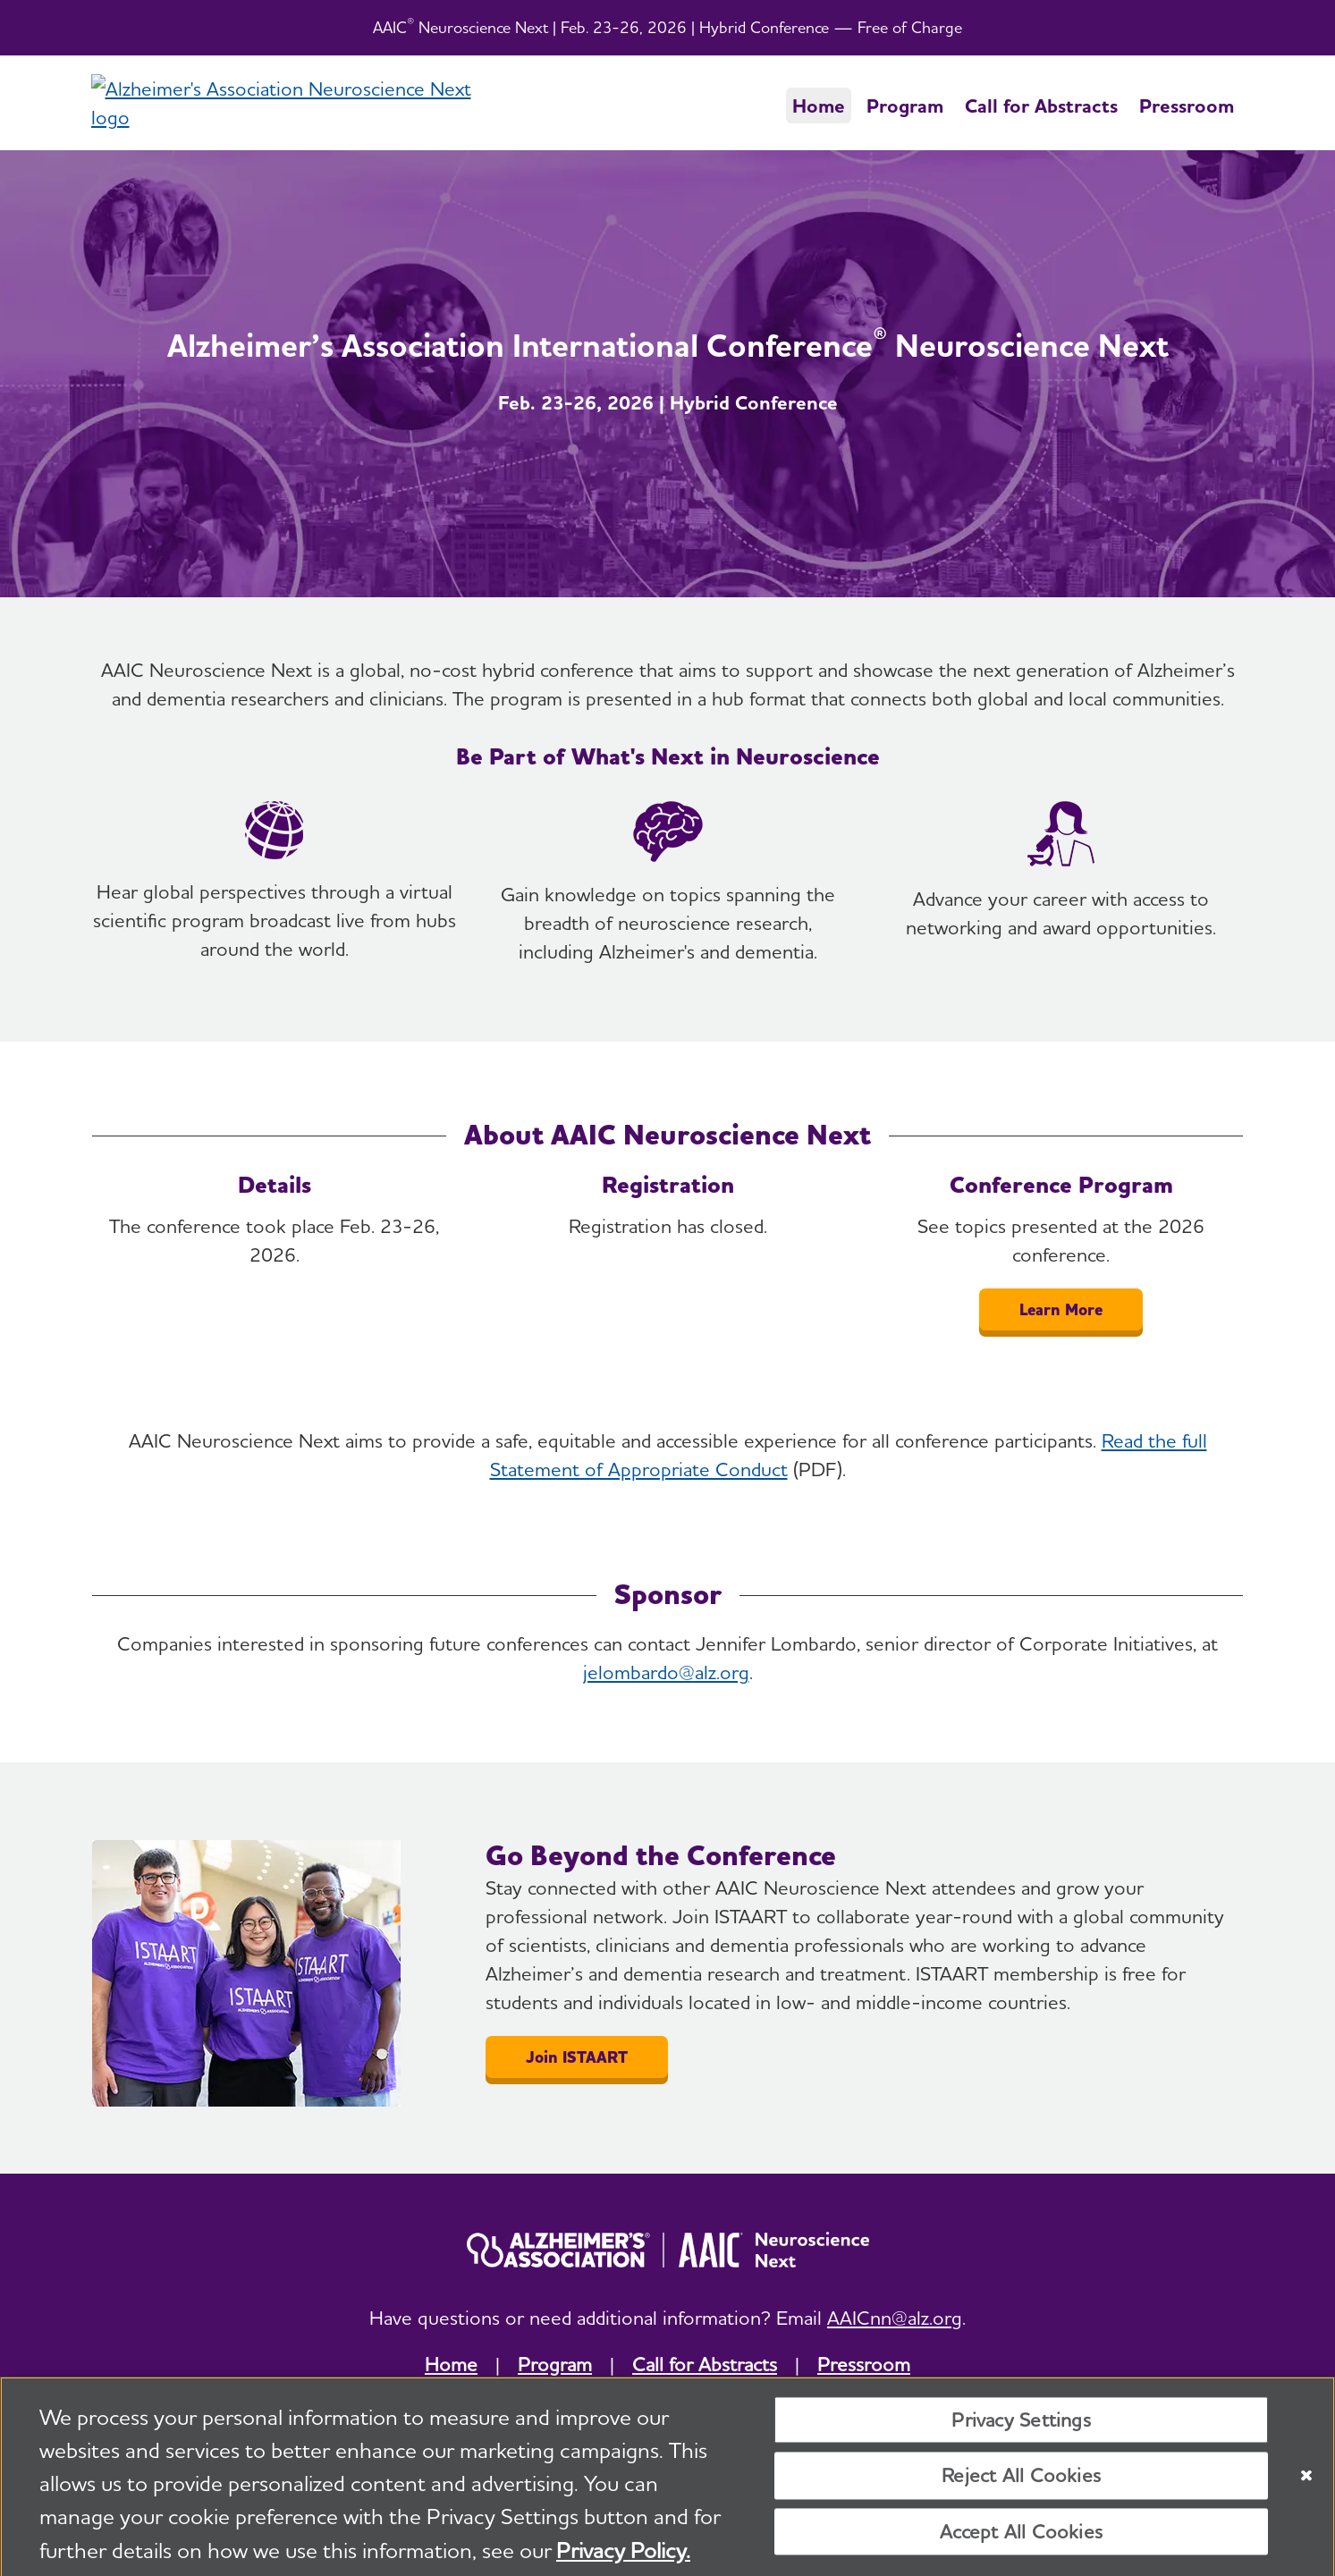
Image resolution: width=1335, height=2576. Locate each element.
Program (904, 105)
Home (818, 105)
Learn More (1061, 1309)
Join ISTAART (577, 2057)
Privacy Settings (1021, 2425)
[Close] (1306, 2481)
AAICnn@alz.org (894, 2317)
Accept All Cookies (1021, 2537)
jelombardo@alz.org (666, 1672)
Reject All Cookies (1021, 2482)
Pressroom (1186, 105)
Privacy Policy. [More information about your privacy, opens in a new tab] (623, 2556)
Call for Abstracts (1041, 105)
